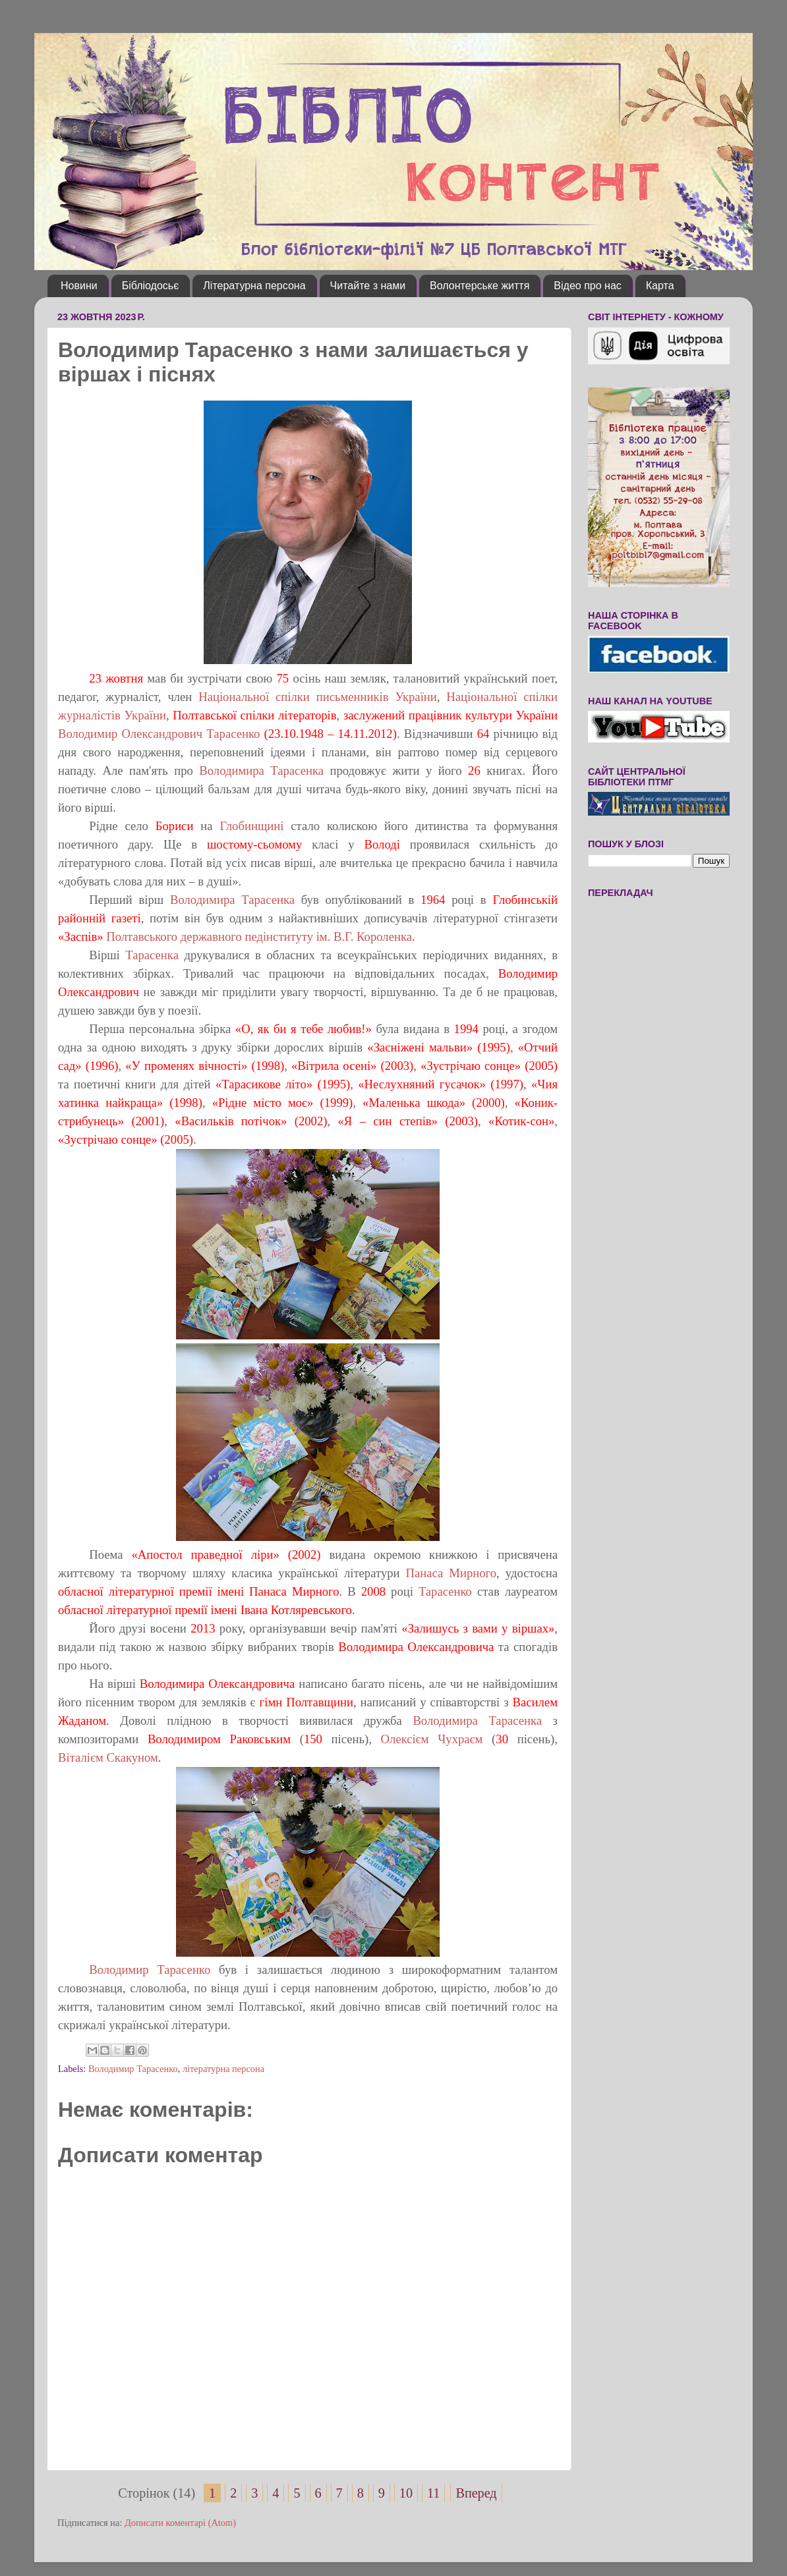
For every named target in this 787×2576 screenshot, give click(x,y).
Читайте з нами (368, 285)
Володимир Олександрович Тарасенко (159, 734)
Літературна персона (254, 285)
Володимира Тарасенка (264, 770)
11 (433, 2493)
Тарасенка (152, 955)
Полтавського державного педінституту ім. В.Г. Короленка (259, 936)
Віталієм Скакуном (108, 1757)
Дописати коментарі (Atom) (180, 2522)
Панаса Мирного (448, 1573)
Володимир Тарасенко (149, 1969)
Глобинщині (251, 826)
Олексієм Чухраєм (432, 1739)
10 (406, 2493)
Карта (660, 285)
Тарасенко (445, 1591)
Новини (79, 285)
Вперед (475, 2493)
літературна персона (223, 2068)
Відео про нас (587, 285)
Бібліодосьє (150, 285)
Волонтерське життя (479, 285)
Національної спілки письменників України (317, 697)
